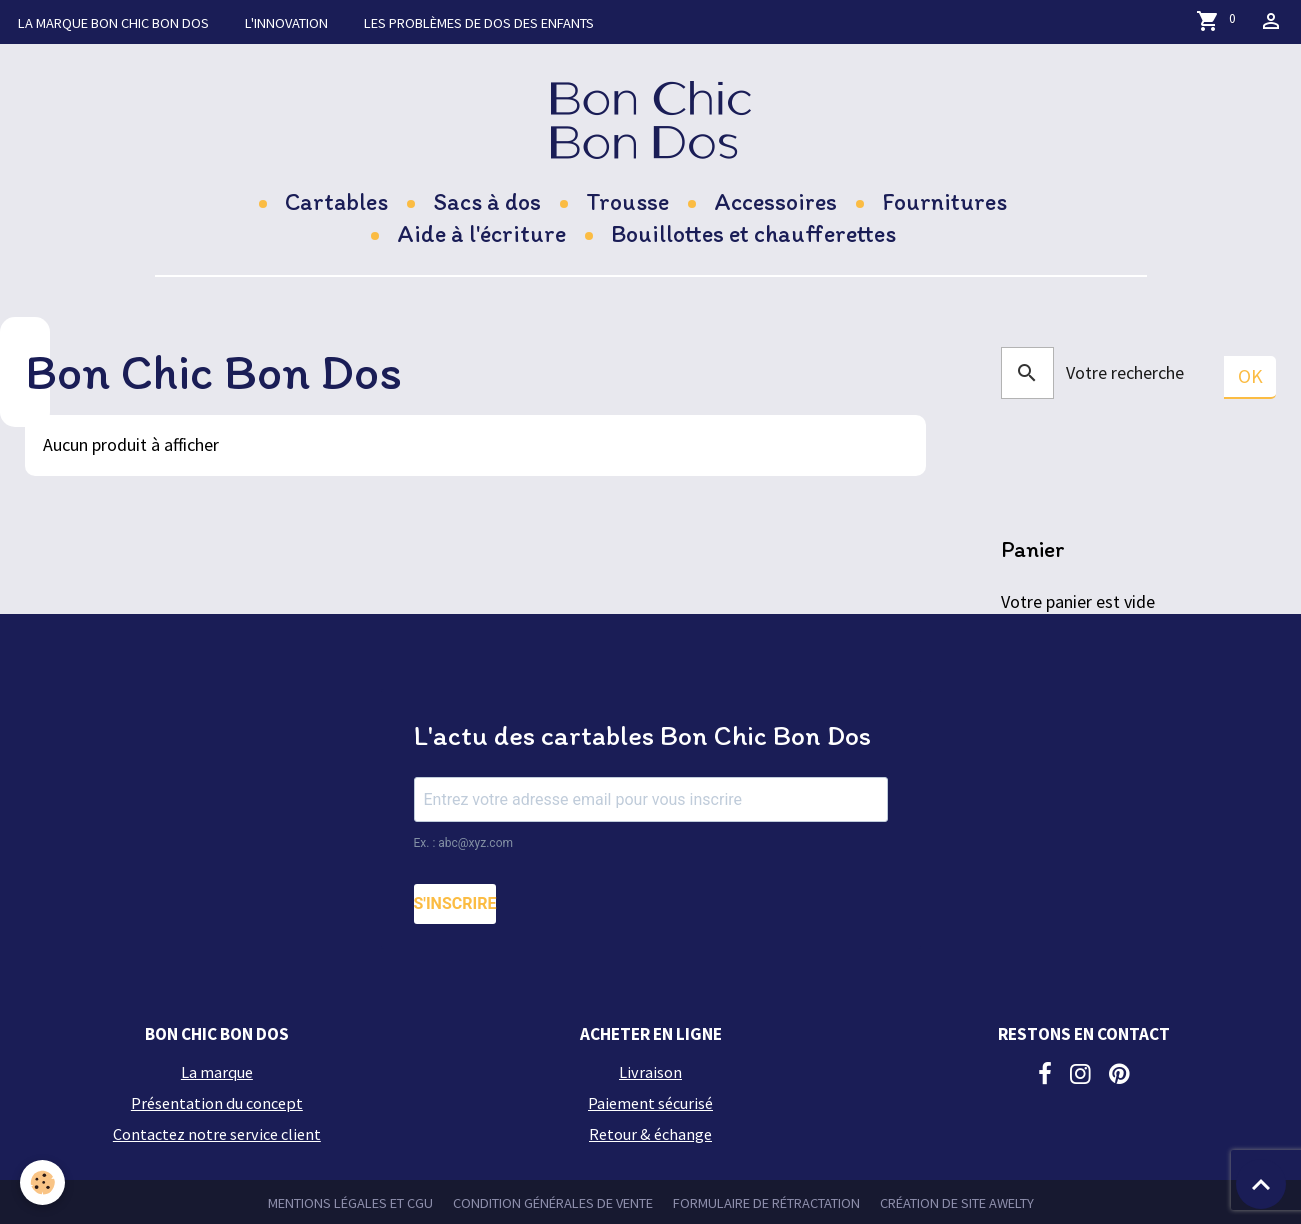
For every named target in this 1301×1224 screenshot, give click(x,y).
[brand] (650, 119)
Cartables (336, 201)
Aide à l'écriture (481, 233)
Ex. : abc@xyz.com (464, 843)
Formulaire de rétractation (766, 1203)
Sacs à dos (487, 201)
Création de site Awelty (957, 1203)
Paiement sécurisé (650, 1103)
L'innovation (286, 23)
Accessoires (775, 201)
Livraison (650, 1072)
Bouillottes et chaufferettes (753, 233)
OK (1250, 376)
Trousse (627, 201)
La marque (113, 23)
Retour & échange (650, 1134)
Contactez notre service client (217, 1134)
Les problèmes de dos (479, 23)
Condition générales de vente (553, 1203)
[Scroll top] (1261, 1184)
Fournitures (944, 201)
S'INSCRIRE (455, 903)
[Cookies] (42, 1182)
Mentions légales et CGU (350, 1203)
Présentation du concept (217, 1103)
